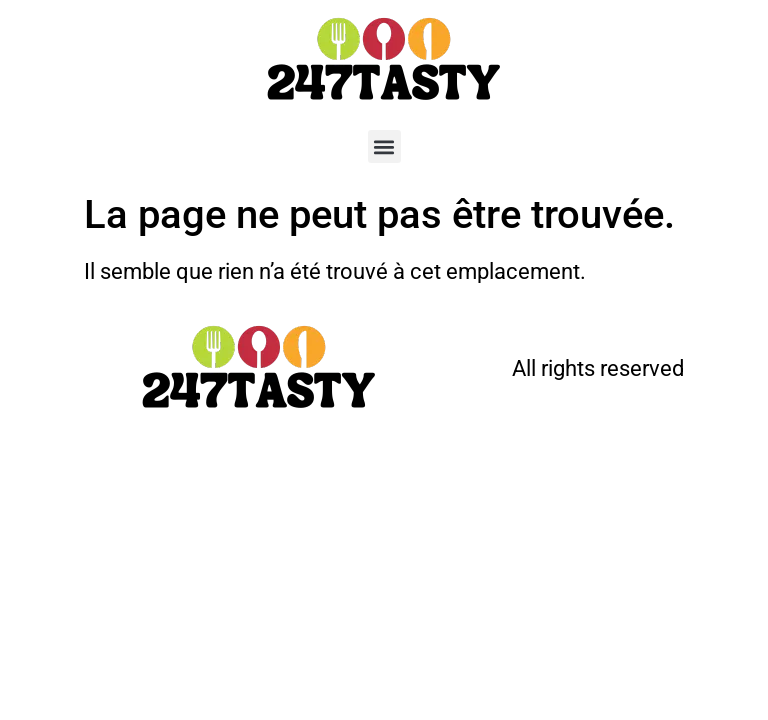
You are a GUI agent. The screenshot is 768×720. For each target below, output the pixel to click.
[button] (384, 146)
